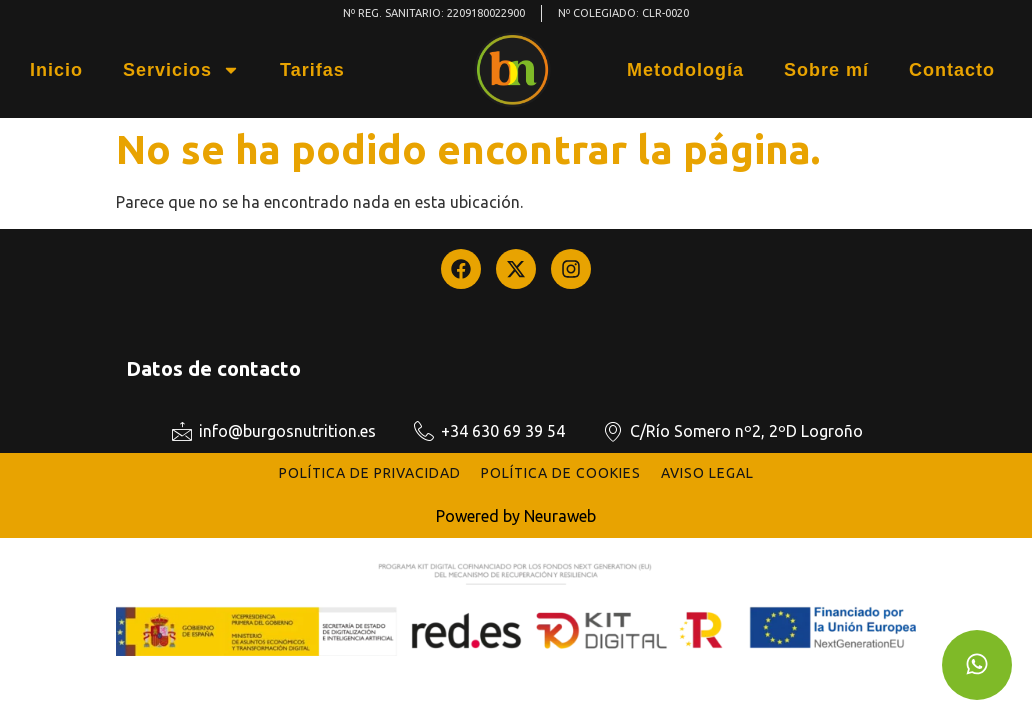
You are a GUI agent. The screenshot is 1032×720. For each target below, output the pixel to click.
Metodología (685, 70)
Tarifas (312, 70)
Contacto (952, 70)
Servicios (181, 70)
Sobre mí (826, 70)
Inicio (56, 70)
